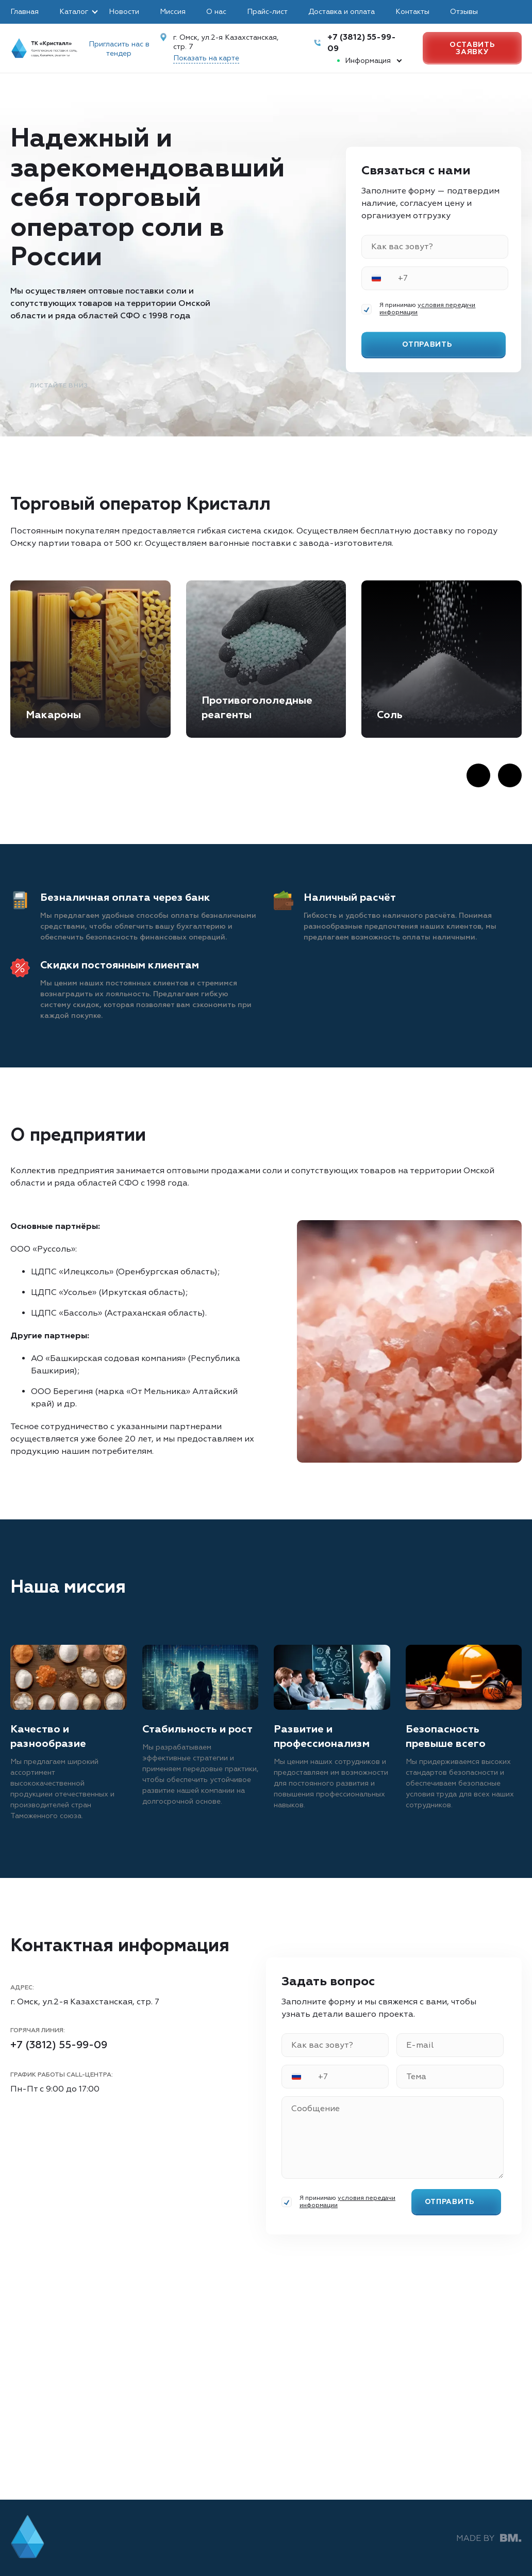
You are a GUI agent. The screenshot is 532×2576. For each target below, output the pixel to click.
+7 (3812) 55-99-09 (58, 2044)
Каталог (73, 11)
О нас (216, 11)
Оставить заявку (472, 48)
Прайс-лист (267, 11)
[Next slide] (510, 775)
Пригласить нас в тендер (119, 49)
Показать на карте (206, 58)
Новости (124, 11)
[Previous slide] (478, 775)
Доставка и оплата (341, 11)
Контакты (412, 11)
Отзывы (464, 11)
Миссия (173, 11)
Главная (24, 11)
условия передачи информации (427, 308)
